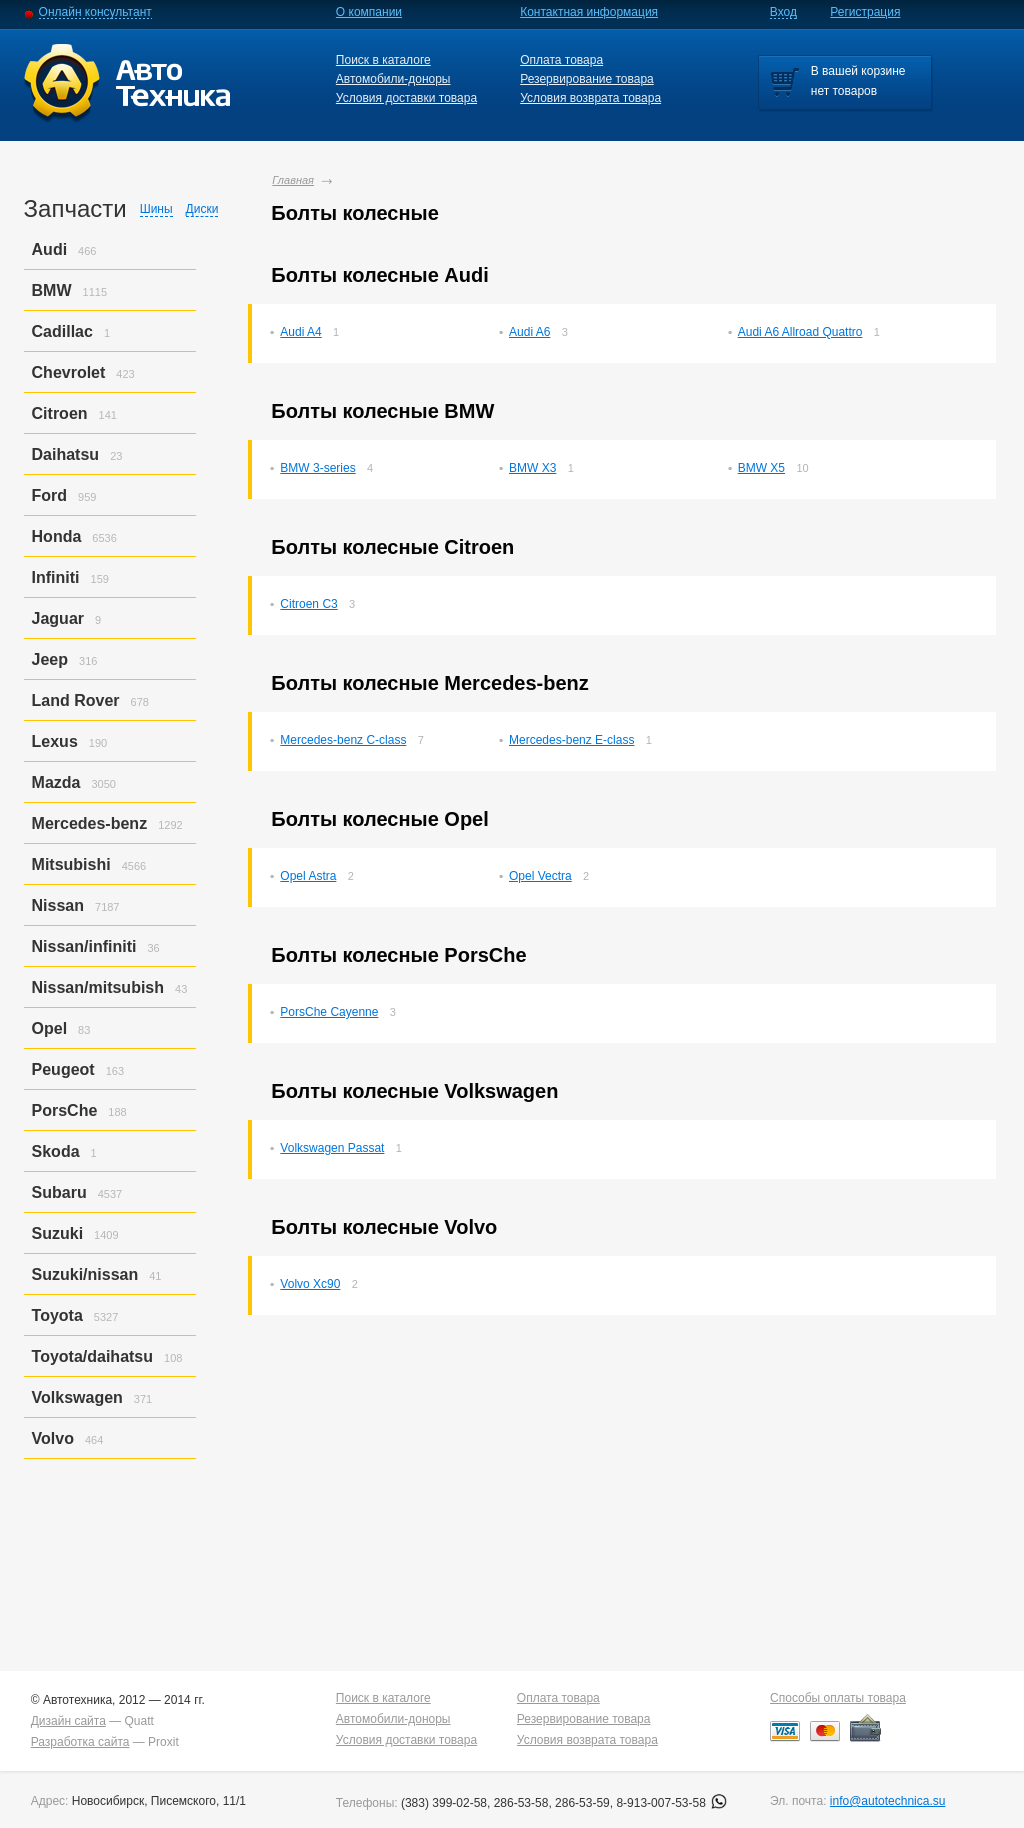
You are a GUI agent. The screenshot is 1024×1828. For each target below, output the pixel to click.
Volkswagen (77, 1397)
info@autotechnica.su (888, 1801)
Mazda (56, 782)
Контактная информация (589, 12)
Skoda (56, 1151)
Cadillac (62, 331)
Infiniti (56, 577)
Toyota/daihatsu (93, 1356)
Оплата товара (561, 60)
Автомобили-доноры (393, 79)
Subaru (59, 1192)
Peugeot (63, 1069)
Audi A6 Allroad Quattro (800, 332)
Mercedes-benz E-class (571, 740)
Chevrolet (69, 372)
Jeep (50, 659)
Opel (50, 1028)
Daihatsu (66, 454)
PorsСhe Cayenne (329, 1012)
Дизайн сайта (68, 1721)
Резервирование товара (587, 79)
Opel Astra (308, 876)
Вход (783, 12)
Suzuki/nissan (85, 1274)
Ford (50, 495)
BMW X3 (532, 468)
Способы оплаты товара (838, 1698)
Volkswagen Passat (332, 1148)
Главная (293, 180)
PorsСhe (65, 1110)
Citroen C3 (308, 604)
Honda (57, 536)
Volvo (53, 1438)
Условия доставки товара (406, 98)
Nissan (58, 905)
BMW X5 (761, 468)
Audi (50, 249)
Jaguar (58, 618)
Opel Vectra (540, 876)
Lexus (55, 741)
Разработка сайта (80, 1742)
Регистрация (865, 12)
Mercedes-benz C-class (343, 740)
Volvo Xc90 (310, 1284)
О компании (369, 12)
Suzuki (58, 1233)
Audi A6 (529, 332)
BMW (52, 290)
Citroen (60, 413)
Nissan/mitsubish (98, 987)
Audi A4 (300, 332)
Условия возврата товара (590, 98)
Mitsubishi (71, 864)
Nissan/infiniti (84, 946)
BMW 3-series (317, 468)
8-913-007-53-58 (671, 1803)
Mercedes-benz (90, 823)
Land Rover (76, 700)
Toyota (57, 1315)
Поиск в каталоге (383, 60)
